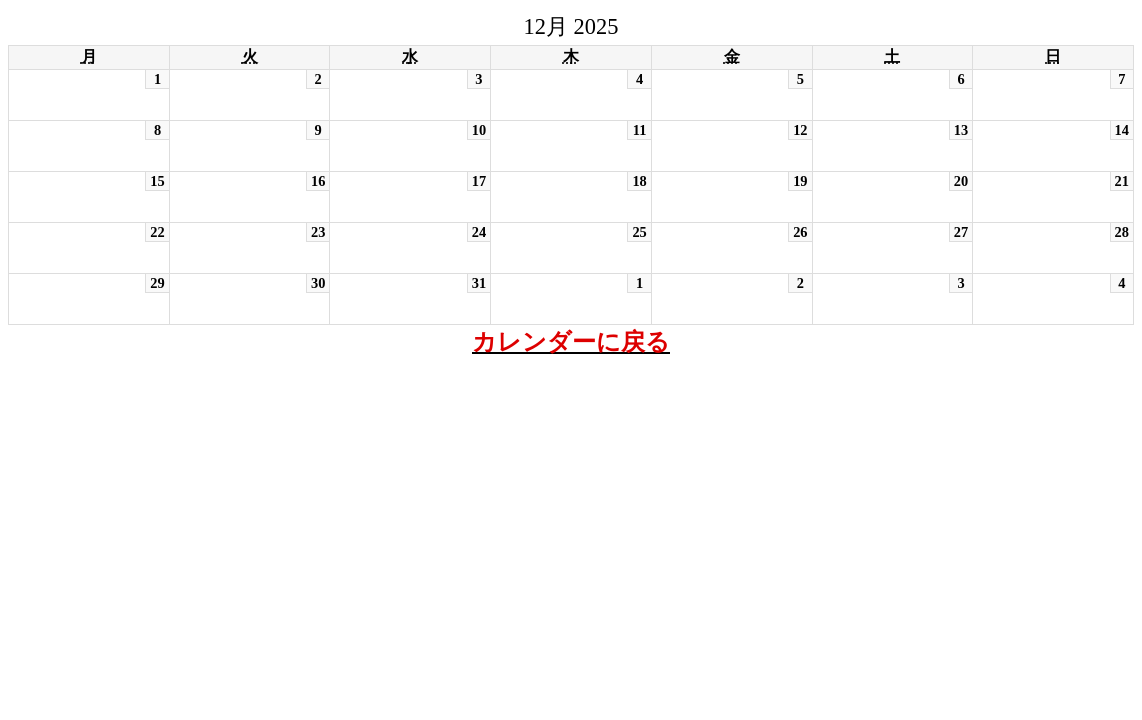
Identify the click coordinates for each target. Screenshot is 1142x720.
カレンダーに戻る (571, 342)
